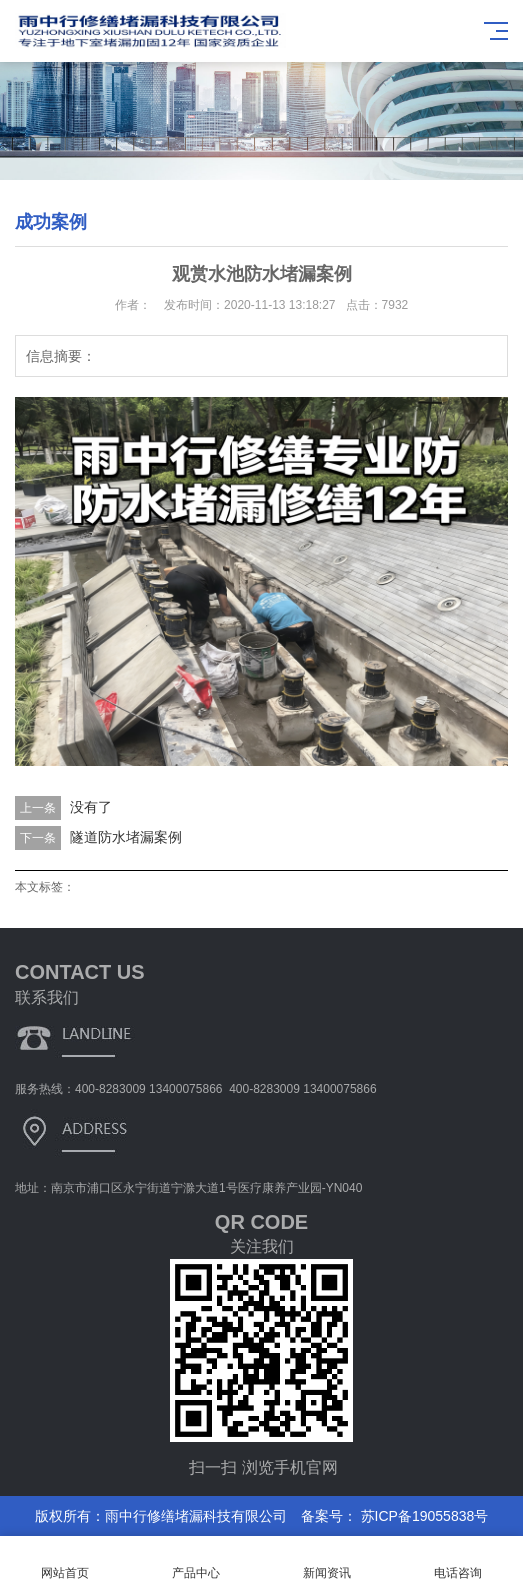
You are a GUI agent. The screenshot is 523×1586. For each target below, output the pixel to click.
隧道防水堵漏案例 (126, 837)
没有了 (91, 807)
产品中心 (196, 1561)
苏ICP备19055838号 (423, 1516)
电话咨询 (457, 1561)
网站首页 (65, 1561)
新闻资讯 (327, 1561)
